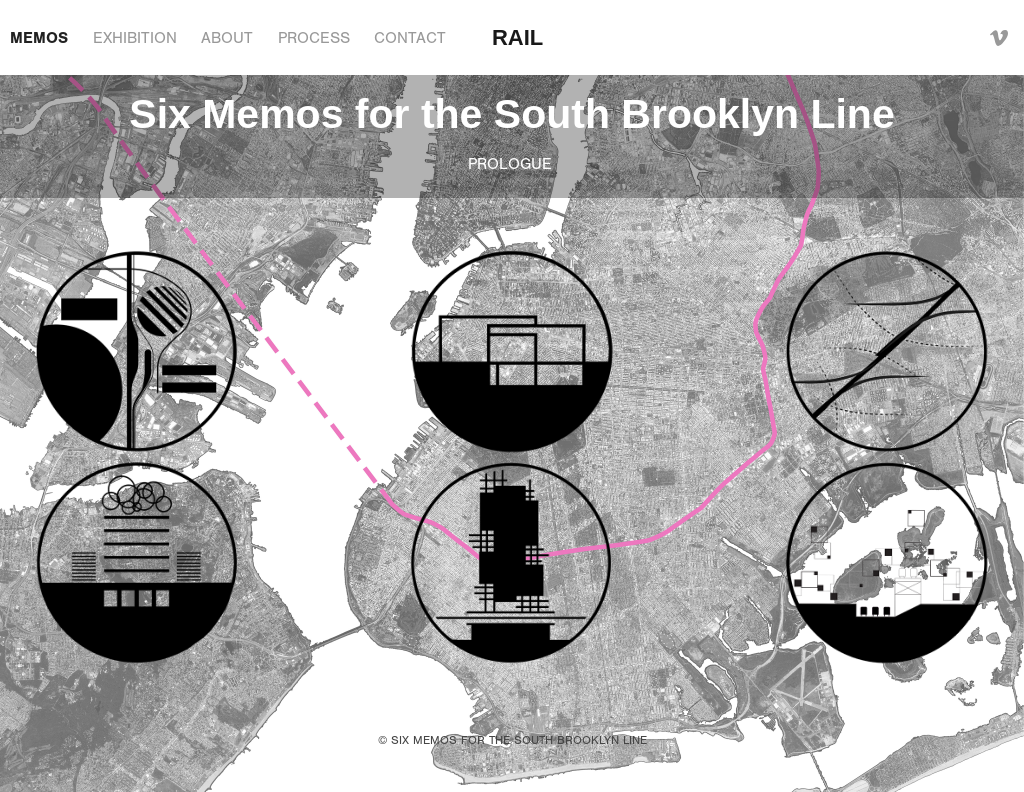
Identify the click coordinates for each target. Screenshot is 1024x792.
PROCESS (314, 38)
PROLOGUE (512, 164)
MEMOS (39, 38)
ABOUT (227, 38)
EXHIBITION (135, 38)
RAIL (517, 37)
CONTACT (410, 38)
